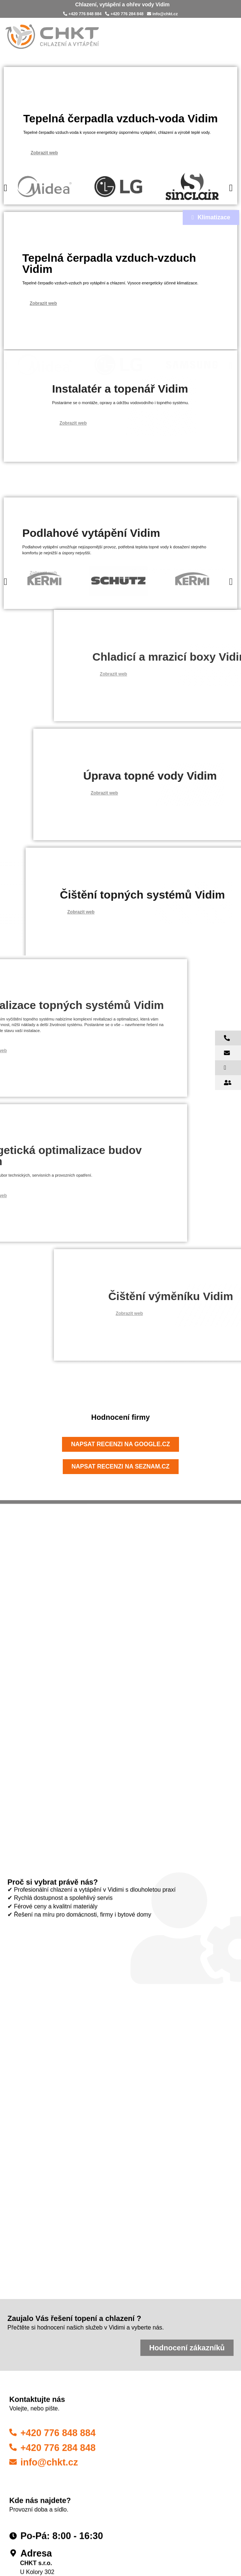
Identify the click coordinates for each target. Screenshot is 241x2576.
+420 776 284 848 (124, 13)
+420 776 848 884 (82, 13)
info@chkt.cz (162, 13)
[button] (5, 196)
